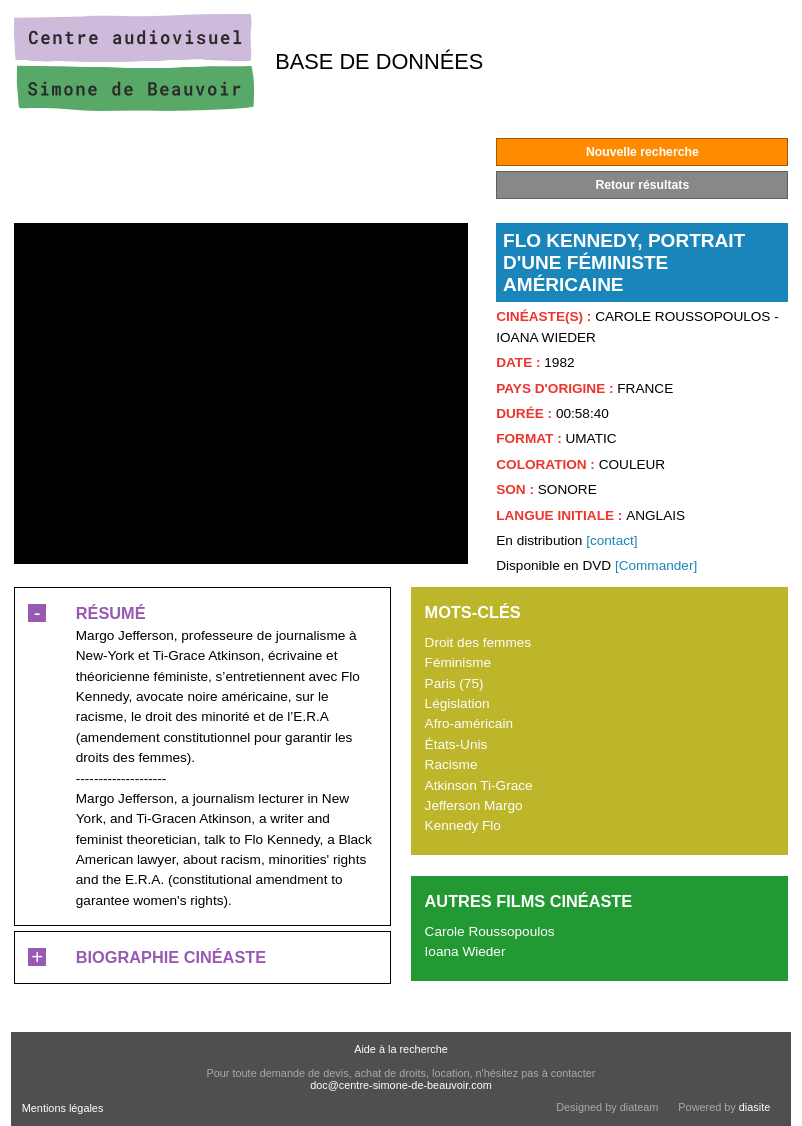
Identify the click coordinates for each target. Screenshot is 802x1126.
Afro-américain (469, 723)
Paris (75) (454, 683)
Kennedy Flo (463, 825)
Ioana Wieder (465, 951)
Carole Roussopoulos (490, 931)
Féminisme (458, 662)
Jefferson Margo (474, 805)
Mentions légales (63, 1108)
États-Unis (456, 744)
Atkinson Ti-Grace (479, 785)
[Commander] (656, 565)
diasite (754, 1107)
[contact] (611, 540)
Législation (457, 703)
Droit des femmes (478, 642)
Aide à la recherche (401, 1049)
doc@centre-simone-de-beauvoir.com (401, 1085)
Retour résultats (642, 185)
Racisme (451, 764)
